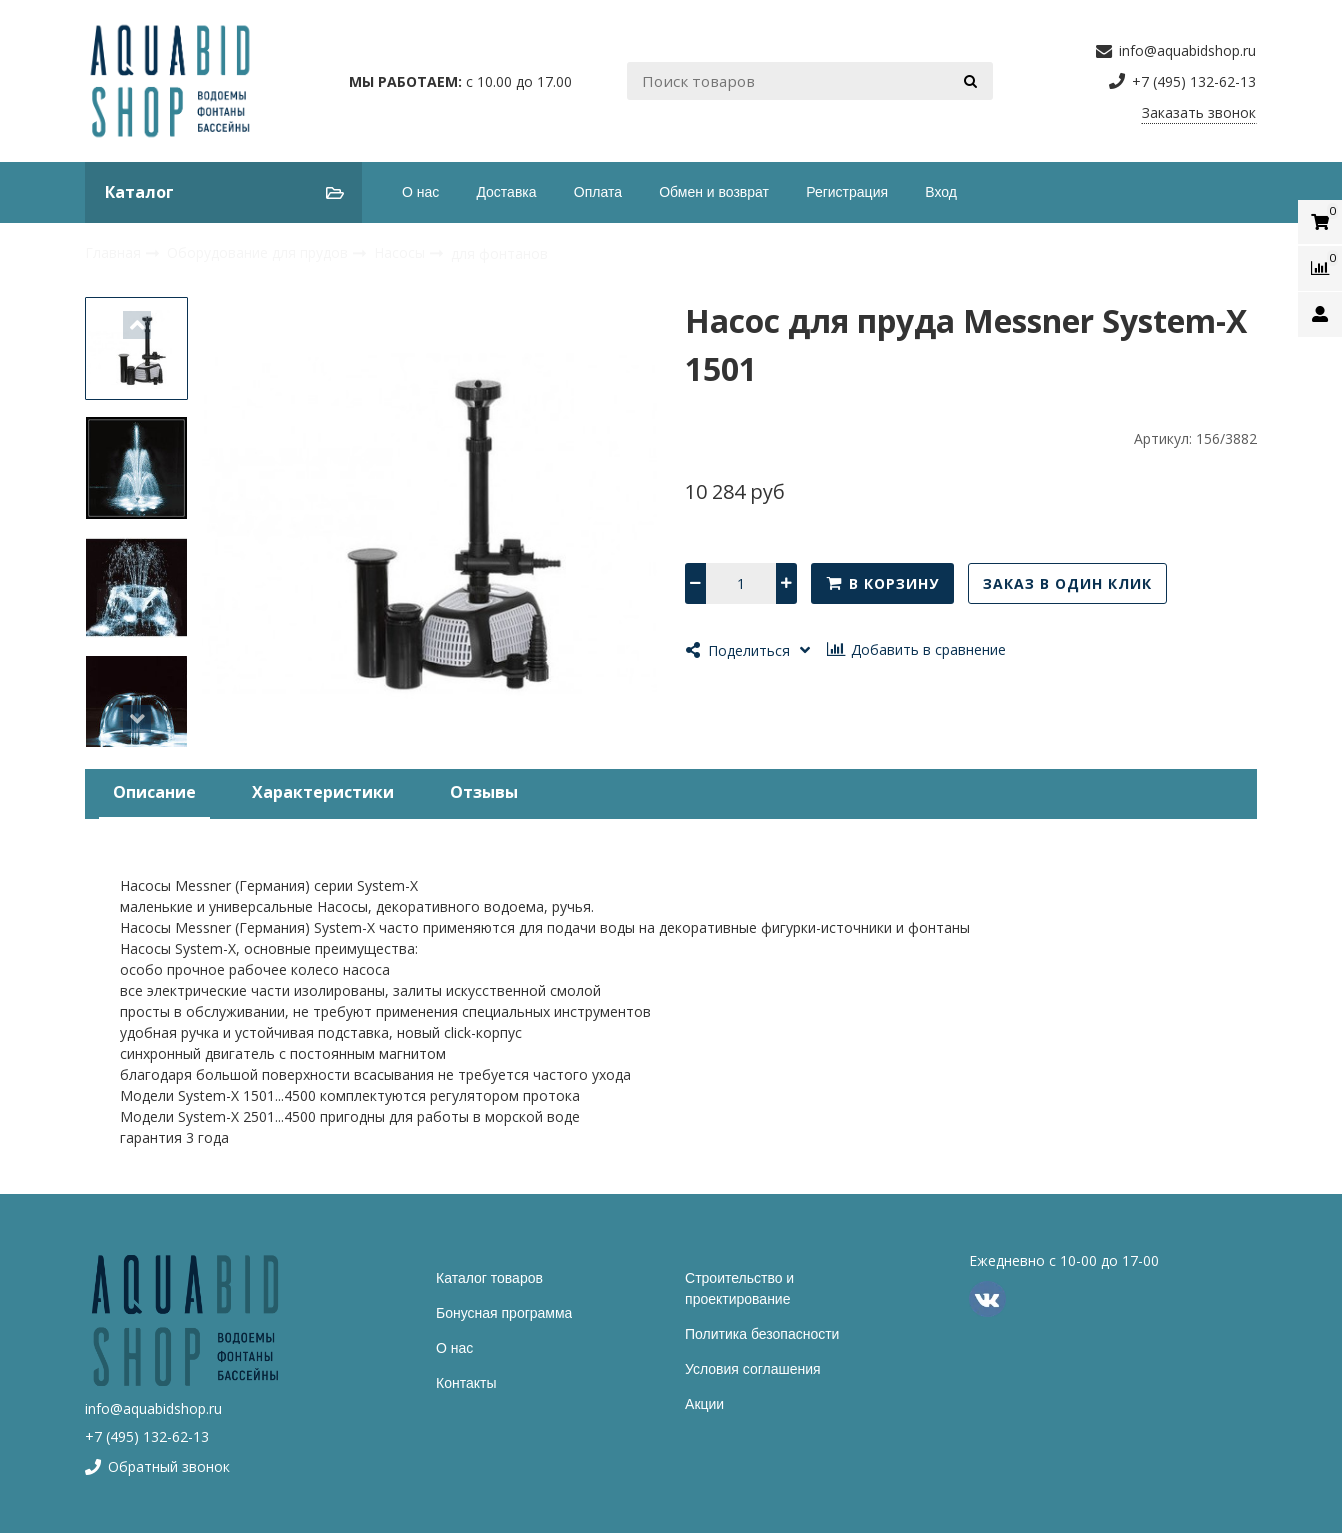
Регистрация (847, 192)
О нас (420, 192)
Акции (704, 1404)
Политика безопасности (762, 1334)
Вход (941, 192)
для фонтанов (499, 253)
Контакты (466, 1383)
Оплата (598, 192)
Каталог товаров (489, 1278)
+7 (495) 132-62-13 (147, 1436)
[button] (137, 325)
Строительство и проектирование (739, 1288)
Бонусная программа (504, 1313)
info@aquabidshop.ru (153, 1408)
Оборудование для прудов (259, 252)
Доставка (506, 192)
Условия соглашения (753, 1369)
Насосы (401, 252)
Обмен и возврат (714, 192)
